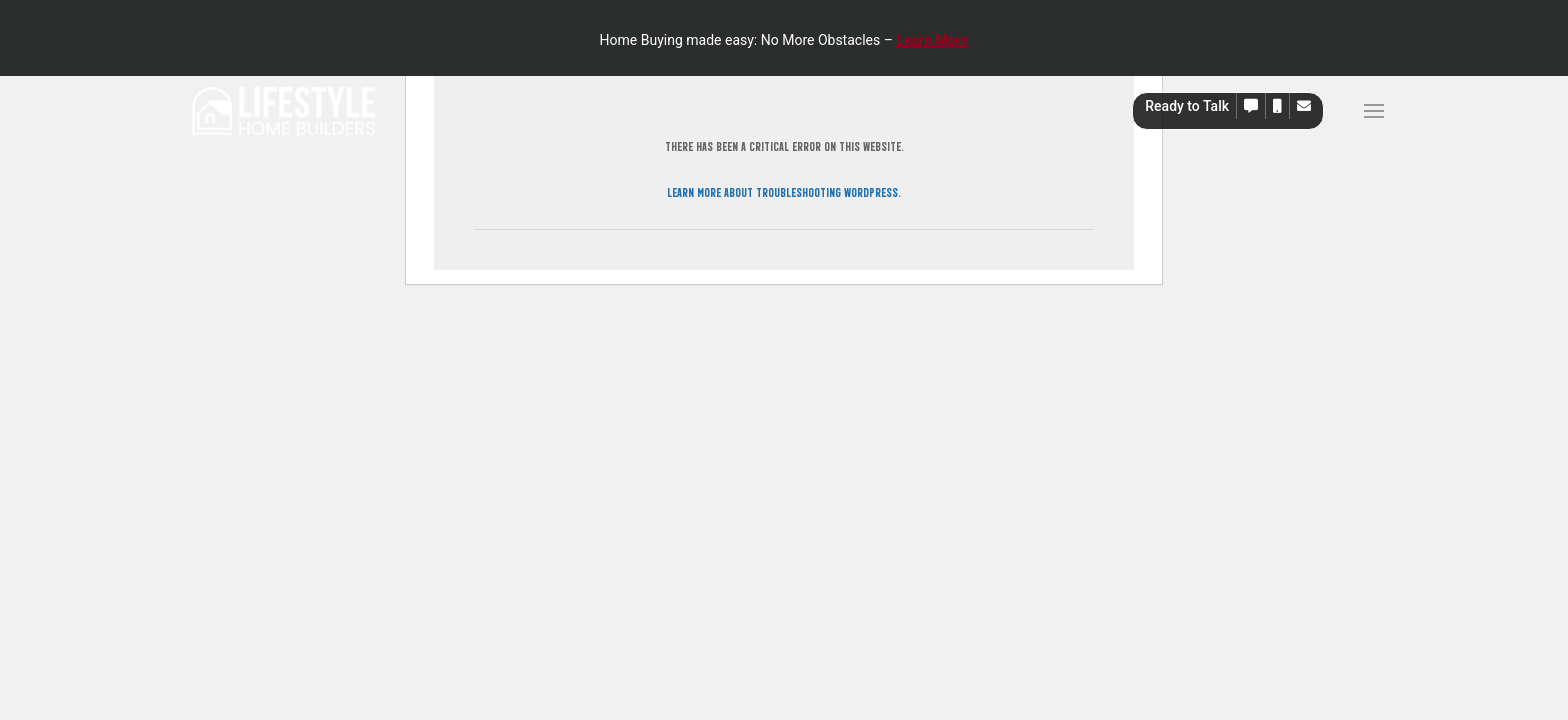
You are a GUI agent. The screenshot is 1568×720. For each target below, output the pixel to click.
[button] (1251, 106)
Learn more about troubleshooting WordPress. (784, 191)
